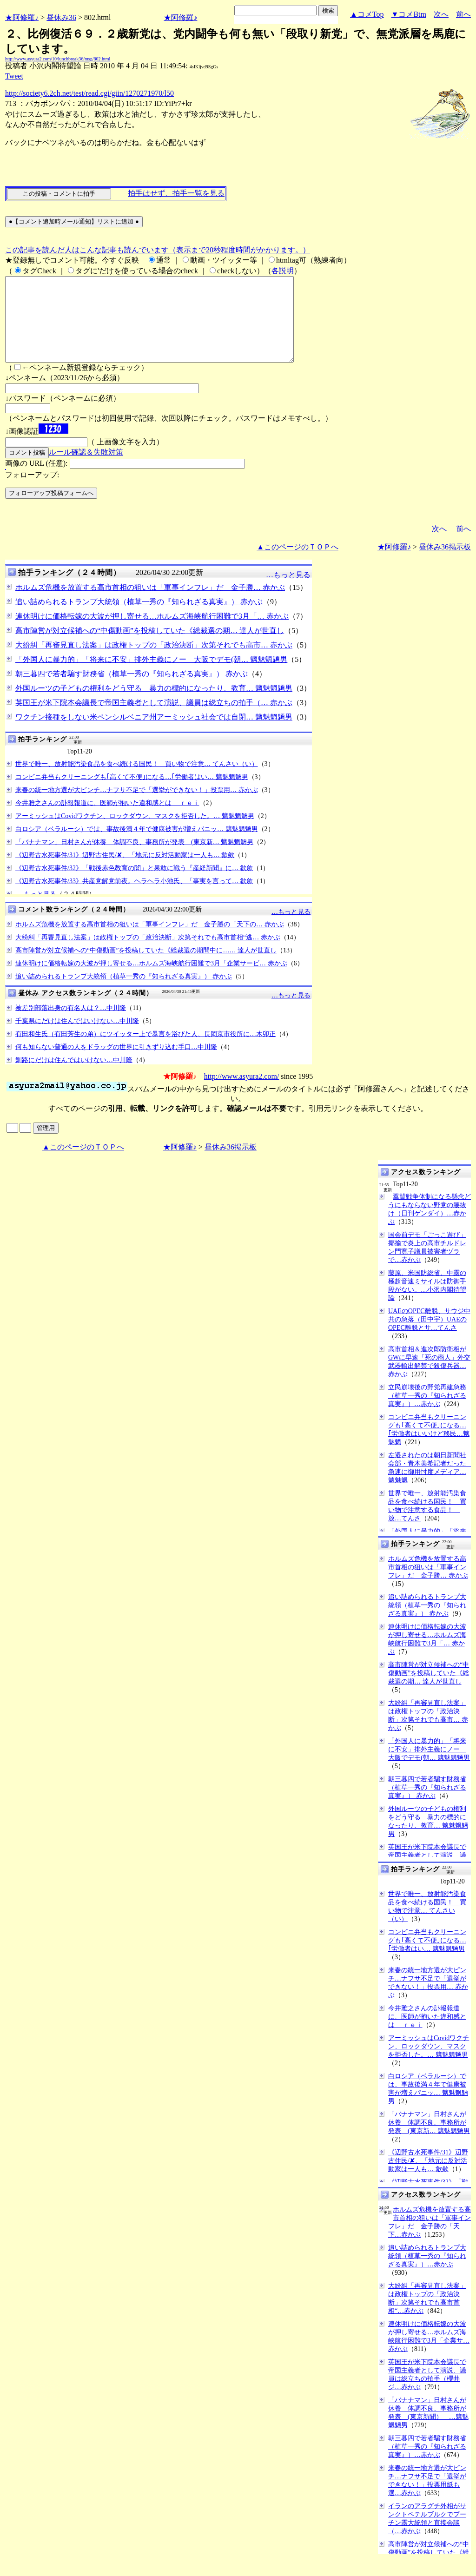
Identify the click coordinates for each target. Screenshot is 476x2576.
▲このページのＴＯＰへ (297, 564)
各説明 (282, 271)
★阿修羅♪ (22, 17)
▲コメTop (367, 14)
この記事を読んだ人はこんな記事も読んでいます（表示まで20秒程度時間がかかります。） (157, 250)
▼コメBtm (408, 14)
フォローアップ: (32, 491)
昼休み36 (61, 17)
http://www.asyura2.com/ (241, 1093)
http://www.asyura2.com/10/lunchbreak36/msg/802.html (57, 58)
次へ (441, 14)
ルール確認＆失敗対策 (86, 469)
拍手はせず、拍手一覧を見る (176, 193)
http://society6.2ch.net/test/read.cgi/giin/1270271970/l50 (89, 93)
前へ (463, 14)
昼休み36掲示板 (445, 564)
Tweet (14, 76)
